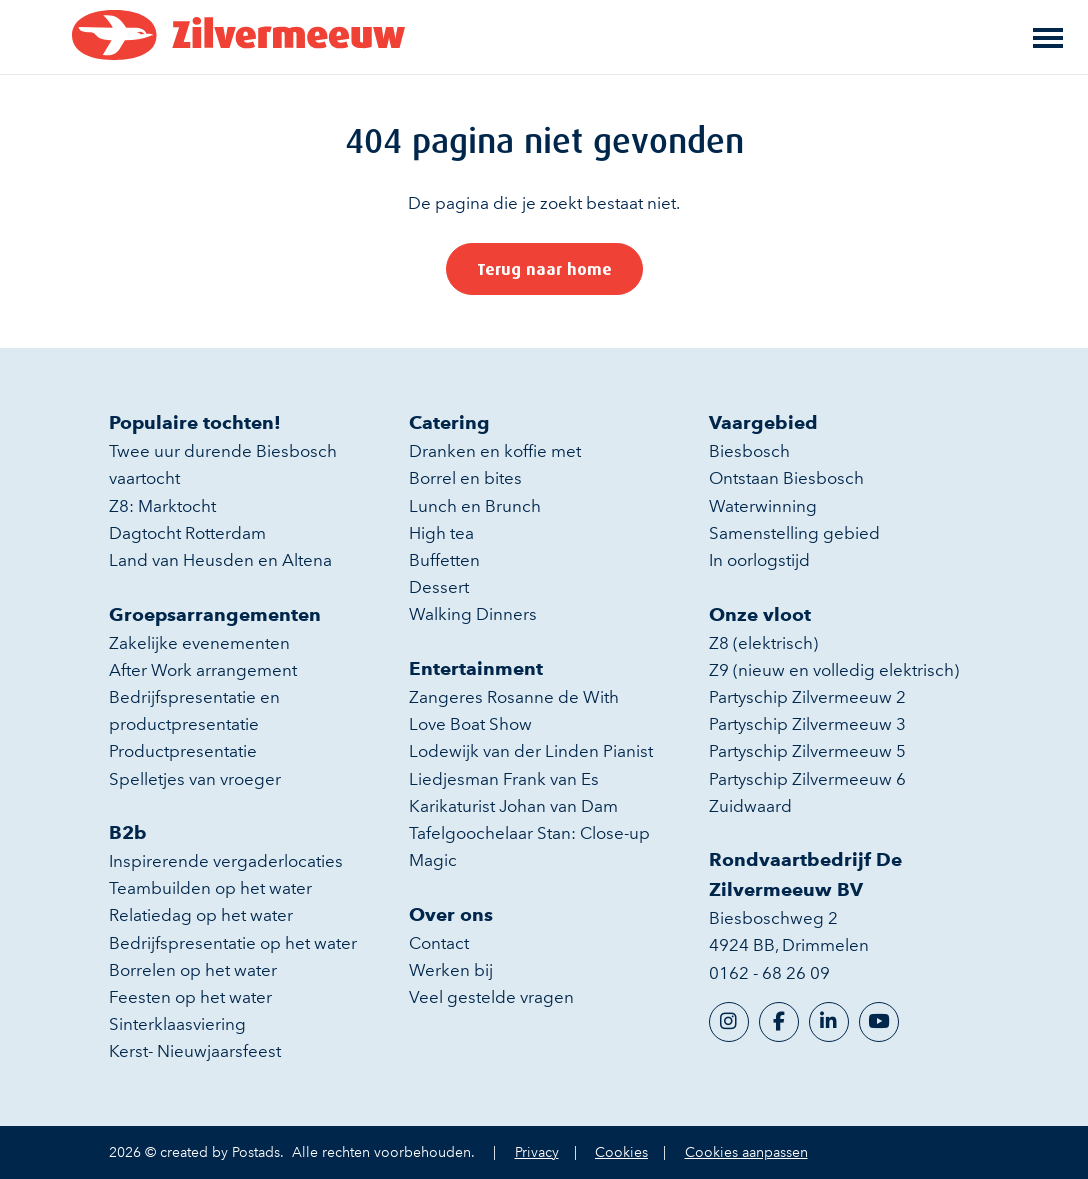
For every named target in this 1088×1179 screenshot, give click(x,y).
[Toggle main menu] (1048, 38)
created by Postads (220, 1152)
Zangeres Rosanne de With (514, 697)
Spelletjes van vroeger (195, 779)
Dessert (439, 587)
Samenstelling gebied (794, 533)
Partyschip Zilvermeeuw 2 (807, 697)
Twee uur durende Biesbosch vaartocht (223, 464)
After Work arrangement (203, 670)
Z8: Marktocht (162, 506)
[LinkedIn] (829, 1022)
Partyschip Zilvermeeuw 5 (807, 751)
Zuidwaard (750, 806)
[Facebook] (779, 1022)
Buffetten (444, 560)
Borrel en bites (465, 478)
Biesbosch (749, 451)
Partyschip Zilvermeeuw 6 (807, 779)
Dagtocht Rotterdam (187, 533)
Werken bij (451, 970)
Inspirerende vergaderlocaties (226, 861)
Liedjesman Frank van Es (504, 779)
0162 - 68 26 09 (769, 973)
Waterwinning (763, 506)
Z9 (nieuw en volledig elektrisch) (834, 670)
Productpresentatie (183, 751)
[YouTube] (879, 1022)
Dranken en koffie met (495, 451)
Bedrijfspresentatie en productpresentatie (194, 710)
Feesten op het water (190, 997)
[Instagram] (729, 1022)
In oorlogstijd (759, 560)
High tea (441, 533)
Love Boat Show (470, 724)
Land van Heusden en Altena (220, 560)
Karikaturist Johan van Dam (513, 806)
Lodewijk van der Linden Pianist (531, 751)
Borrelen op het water (193, 970)
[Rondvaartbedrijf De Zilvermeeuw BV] (239, 35)
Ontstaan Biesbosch (786, 478)
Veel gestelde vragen (491, 997)
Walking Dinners (473, 614)
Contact (439, 943)
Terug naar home (544, 269)
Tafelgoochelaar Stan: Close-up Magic (529, 846)
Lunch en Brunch (475, 506)
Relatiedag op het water (201, 915)
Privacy (537, 1152)
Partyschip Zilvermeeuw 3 (807, 724)
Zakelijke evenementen (199, 643)
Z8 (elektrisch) (763, 643)
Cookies (621, 1152)
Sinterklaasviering (177, 1024)
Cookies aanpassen (746, 1152)
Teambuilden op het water (210, 888)
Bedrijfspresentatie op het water (233, 943)
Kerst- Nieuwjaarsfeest (195, 1051)
